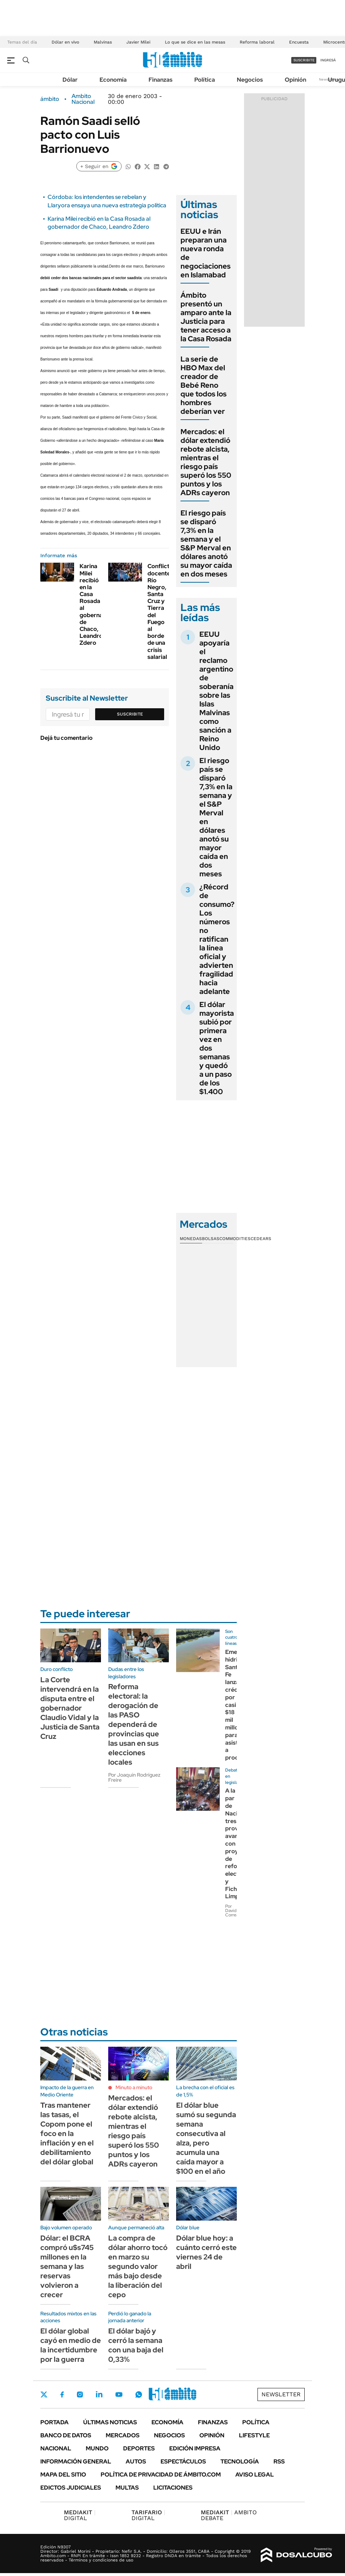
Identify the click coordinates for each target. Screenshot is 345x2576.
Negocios (250, 79)
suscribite (303, 60)
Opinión (295, 79)
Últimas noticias (110, 2422)
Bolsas (210, 1238)
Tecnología (239, 2461)
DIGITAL (80, 2515)
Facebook (62, 2394)
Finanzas (160, 79)
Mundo (97, 2448)
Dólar (70, 79)
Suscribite (130, 714)
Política (204, 79)
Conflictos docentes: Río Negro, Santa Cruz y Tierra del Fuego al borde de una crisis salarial (161, 611)
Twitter (44, 2394)
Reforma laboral (257, 42)
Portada (54, 2422)
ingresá (328, 60)
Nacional (55, 2448)
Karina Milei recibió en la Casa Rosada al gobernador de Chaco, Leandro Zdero (99, 223)
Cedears (261, 1238)
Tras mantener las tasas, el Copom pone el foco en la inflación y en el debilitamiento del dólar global (67, 2133)
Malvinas (103, 42)
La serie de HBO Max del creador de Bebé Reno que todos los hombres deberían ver (203, 385)
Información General (75, 2461)
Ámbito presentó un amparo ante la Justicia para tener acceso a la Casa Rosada (205, 316)
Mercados (122, 2435)
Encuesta (299, 42)
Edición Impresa (194, 2448)
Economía (113, 79)
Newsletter (281, 2394)
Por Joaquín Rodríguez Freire (134, 1777)
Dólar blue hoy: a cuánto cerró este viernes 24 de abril (206, 2252)
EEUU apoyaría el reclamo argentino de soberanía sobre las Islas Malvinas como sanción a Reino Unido (216, 690)
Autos (136, 2461)
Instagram (80, 2394)
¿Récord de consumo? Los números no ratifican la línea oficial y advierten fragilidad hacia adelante (217, 939)
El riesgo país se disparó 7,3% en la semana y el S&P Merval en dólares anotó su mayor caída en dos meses (206, 543)
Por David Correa (232, 1910)
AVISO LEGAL (254, 2474)
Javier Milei (138, 42)
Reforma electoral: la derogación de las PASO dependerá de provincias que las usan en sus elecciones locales (133, 1724)
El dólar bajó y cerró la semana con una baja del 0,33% (135, 2345)
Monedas (191, 1238)
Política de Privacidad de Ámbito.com (161, 2474)
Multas (127, 2487)
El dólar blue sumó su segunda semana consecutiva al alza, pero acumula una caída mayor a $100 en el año (206, 2138)
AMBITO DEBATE (229, 2515)
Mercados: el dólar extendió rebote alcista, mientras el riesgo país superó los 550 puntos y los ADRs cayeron (205, 462)
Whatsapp (138, 2394)
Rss (279, 2461)
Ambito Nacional (83, 99)
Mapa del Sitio (63, 2474)
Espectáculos (183, 2461)
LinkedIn (99, 2394)
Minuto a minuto (133, 2087)
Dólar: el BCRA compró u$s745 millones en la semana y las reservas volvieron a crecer (67, 2266)
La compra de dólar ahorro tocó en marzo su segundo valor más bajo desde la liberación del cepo (137, 2266)
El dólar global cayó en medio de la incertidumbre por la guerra (70, 2345)
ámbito (49, 99)
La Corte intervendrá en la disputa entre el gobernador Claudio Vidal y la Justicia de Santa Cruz (70, 1708)
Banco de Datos (65, 2435)
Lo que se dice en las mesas (195, 42)
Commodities (235, 1238)
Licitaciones (172, 2487)
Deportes (139, 2448)
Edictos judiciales (70, 2487)
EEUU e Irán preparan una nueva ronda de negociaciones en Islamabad (205, 253)
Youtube (118, 2394)
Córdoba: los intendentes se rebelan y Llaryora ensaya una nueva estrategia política (107, 201)
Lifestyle (254, 2435)
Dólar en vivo (65, 42)
